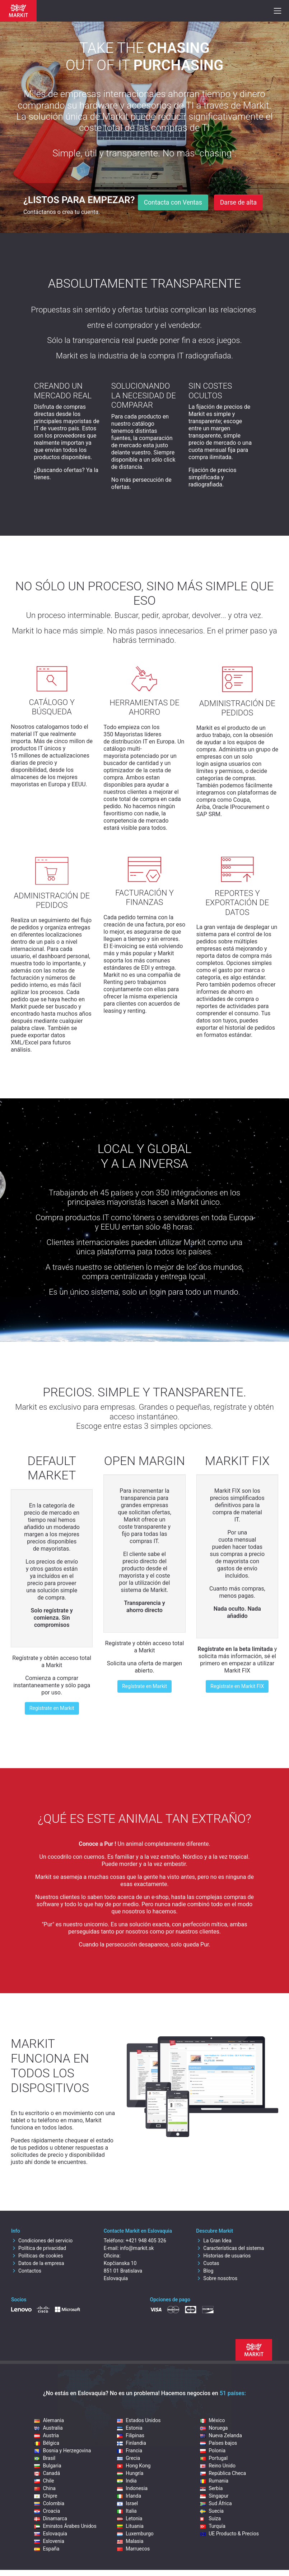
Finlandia (131, 2443)
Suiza (210, 2518)
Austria (46, 2435)
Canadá (47, 2473)
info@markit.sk (137, 2248)
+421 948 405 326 (146, 2240)
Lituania (130, 2526)
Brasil (44, 2458)
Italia (126, 2511)
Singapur (214, 2496)
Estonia (129, 2428)
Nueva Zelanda (221, 2435)
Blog (204, 2271)
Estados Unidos (138, 2420)
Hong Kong (133, 2466)
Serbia (211, 2488)
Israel (127, 2503)
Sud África (216, 2503)
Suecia (212, 2511)
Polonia (212, 2450)
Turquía (212, 2526)
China (45, 2488)
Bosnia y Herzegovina (62, 2450)
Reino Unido (218, 2466)
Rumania (214, 2481)
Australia (48, 2428)
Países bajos (218, 2443)
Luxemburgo (135, 2533)
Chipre (45, 2496)
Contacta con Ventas (173, 202)
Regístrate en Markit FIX (237, 1686)
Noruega (214, 2428)
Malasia (130, 2541)
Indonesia (132, 2488)
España (46, 2549)
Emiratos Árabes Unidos (65, 2526)
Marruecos (133, 2549)
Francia (129, 2450)
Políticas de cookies (37, 2256)
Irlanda (129, 2496)
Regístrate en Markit (51, 1708)
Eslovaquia (50, 2533)
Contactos (26, 2271)
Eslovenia (49, 2541)
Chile (44, 2481)
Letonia (129, 2518)
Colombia (49, 2503)
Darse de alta (238, 202)
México (212, 2420)
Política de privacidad (38, 2248)
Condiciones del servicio (42, 2240)
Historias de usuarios (223, 2256)
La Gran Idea (213, 2240)
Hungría (130, 2473)
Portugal (214, 2458)
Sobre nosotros (216, 2278)
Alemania (49, 2420)
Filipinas (130, 2435)
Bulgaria (47, 2466)
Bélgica (46, 2443)
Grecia (128, 2458)
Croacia (47, 2511)
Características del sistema (230, 2248)
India (126, 2481)
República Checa (223, 2473)
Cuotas (207, 2263)
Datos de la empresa (37, 2263)
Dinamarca (50, 2518)
